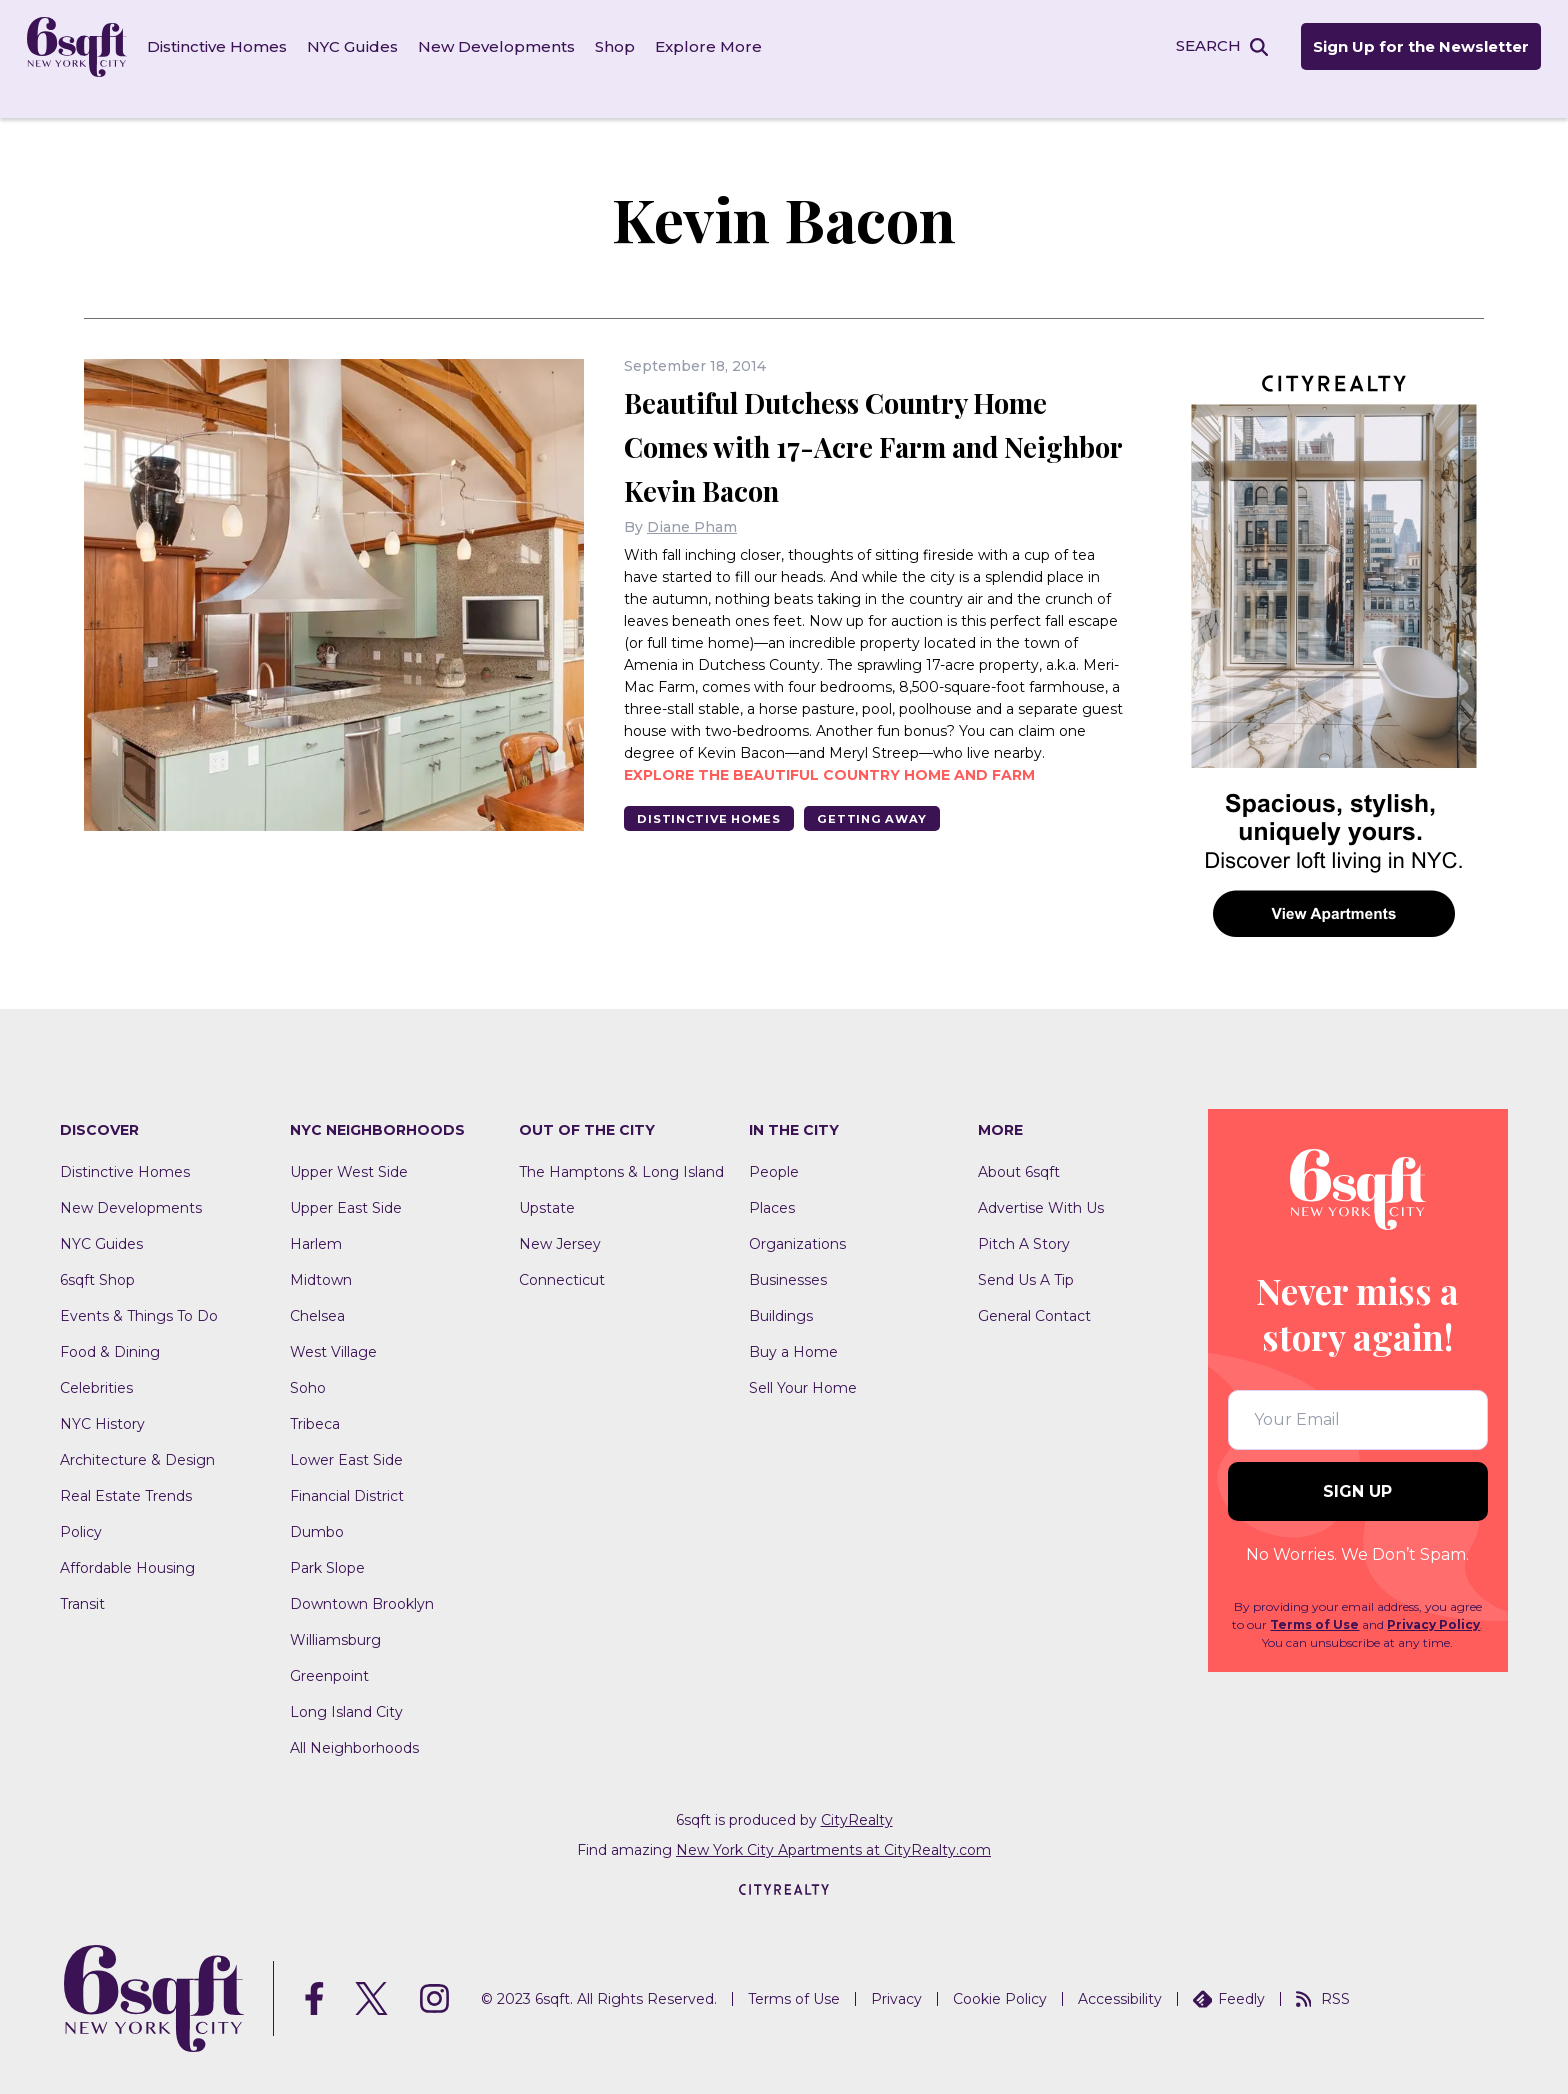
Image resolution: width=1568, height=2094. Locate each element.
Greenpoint (329, 1658)
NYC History (102, 1406)
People (774, 1154)
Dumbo (317, 1514)
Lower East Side (346, 1442)
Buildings (781, 1298)
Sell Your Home (803, 1370)
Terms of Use (1314, 1607)
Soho (308, 1370)
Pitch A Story (1024, 1226)
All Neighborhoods (354, 1730)
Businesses (788, 1262)
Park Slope (327, 1550)
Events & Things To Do (139, 1298)
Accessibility (1120, 1981)
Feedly (1229, 1981)
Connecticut (562, 1262)
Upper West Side (349, 1154)
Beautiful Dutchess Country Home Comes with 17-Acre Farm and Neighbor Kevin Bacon (843, 448)
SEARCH (1191, 48)
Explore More (721, 49)
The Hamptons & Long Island (621, 1154)
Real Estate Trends (126, 1478)
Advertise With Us (1041, 1190)
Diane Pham (692, 553)
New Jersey (560, 1226)
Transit (82, 1586)
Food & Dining (110, 1334)
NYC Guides (365, 49)
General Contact (1034, 1298)
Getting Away (908, 845)
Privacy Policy (1433, 1607)
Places (772, 1190)
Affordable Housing (127, 1550)
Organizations (797, 1226)
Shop (628, 49)
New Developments (509, 49)
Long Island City (346, 1694)
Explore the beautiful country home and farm (829, 801)
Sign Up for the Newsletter (1406, 50)
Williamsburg (335, 1622)
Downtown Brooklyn (362, 1586)
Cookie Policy (1000, 1981)
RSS (1323, 1981)
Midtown (321, 1262)
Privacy (896, 1981)
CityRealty (857, 1802)
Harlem (316, 1226)
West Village (333, 1334)
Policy (81, 1514)
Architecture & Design (137, 1442)
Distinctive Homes (230, 49)
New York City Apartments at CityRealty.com (833, 1832)
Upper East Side (346, 1190)
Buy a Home (793, 1334)
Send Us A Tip (1026, 1262)
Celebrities (96, 1370)
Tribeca (315, 1406)
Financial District (347, 1478)
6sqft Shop (97, 1262)
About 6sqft (1019, 1154)
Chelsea (317, 1298)
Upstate (547, 1190)
